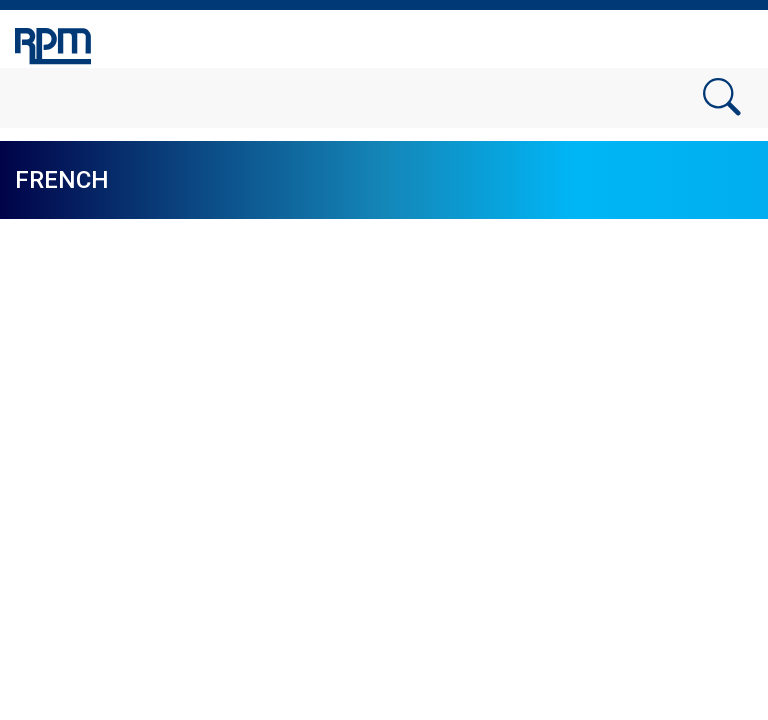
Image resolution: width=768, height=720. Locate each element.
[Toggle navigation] (728, 43)
